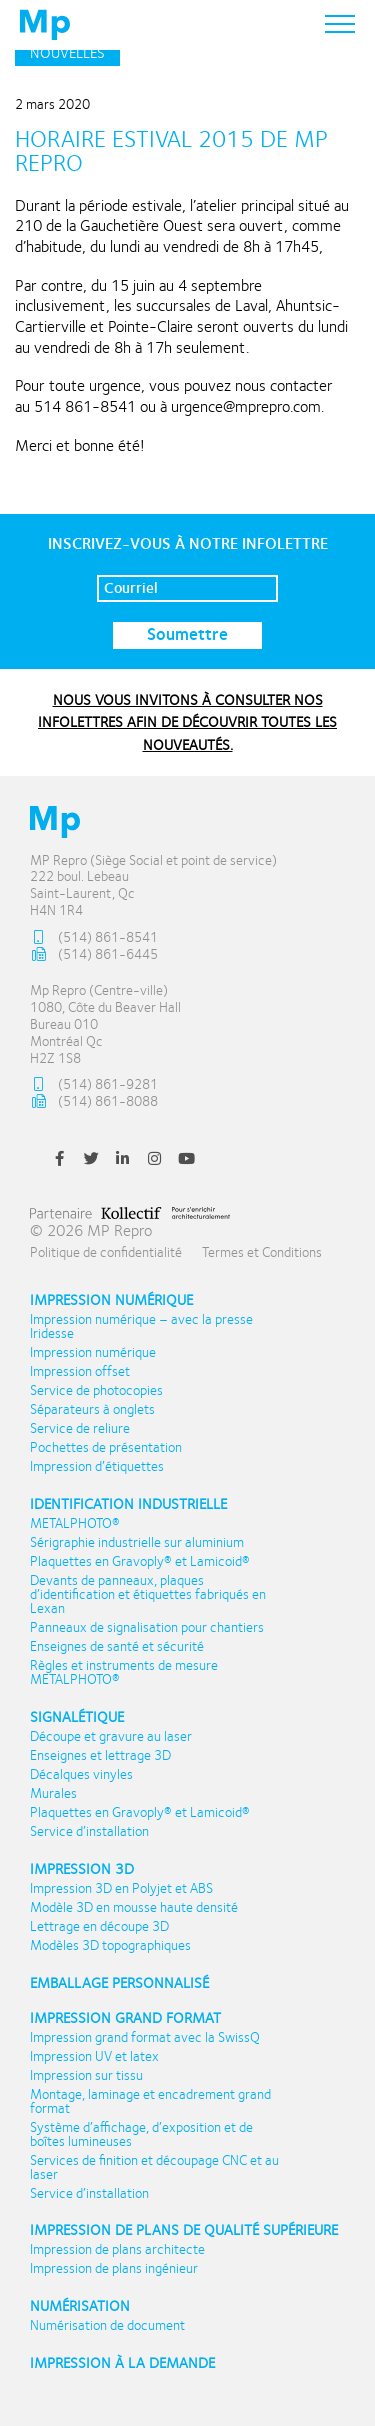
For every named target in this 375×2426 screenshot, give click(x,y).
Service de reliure (80, 1429)
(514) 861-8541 (94, 938)
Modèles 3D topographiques (110, 1946)
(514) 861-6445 (94, 955)
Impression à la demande (122, 2363)
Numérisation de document (107, 2326)
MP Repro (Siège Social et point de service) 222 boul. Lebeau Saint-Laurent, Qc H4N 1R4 (153, 886)
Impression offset (80, 1372)
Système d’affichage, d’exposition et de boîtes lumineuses (141, 2135)
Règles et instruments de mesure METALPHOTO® (124, 1673)
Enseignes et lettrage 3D (100, 1756)
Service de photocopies (96, 1391)
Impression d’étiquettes (97, 1467)
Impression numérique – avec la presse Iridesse (141, 1327)
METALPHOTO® (75, 1524)
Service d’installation (89, 1832)
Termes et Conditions (262, 1252)
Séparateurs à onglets (92, 1410)
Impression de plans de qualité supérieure (184, 2230)
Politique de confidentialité (106, 1252)
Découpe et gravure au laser (111, 1737)
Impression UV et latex (94, 2057)
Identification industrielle (128, 1504)
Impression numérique (111, 1300)
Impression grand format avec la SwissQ (145, 2038)
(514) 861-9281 (94, 1085)
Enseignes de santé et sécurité (117, 1647)
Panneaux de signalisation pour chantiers (147, 1628)
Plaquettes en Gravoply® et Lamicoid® (140, 1562)
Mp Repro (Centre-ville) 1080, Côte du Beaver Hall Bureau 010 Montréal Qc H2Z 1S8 (105, 1024)
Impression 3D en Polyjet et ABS (121, 1889)
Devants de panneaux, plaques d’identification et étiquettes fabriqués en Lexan (148, 1595)
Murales (53, 1794)
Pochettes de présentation (106, 1448)
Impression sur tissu (86, 2076)
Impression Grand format (125, 2018)
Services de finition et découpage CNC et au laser (154, 2168)
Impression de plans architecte (117, 2250)
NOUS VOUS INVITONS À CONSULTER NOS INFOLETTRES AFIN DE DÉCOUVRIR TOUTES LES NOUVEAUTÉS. (187, 722)
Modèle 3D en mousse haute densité (134, 1908)
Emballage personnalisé (119, 1983)
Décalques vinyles (81, 1775)
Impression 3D (82, 1869)
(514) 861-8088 (94, 1102)
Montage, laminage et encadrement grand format (150, 2102)
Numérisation (80, 2306)
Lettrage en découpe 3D (99, 1927)
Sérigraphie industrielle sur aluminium (137, 1543)
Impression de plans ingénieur (114, 2269)
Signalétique (77, 1717)
